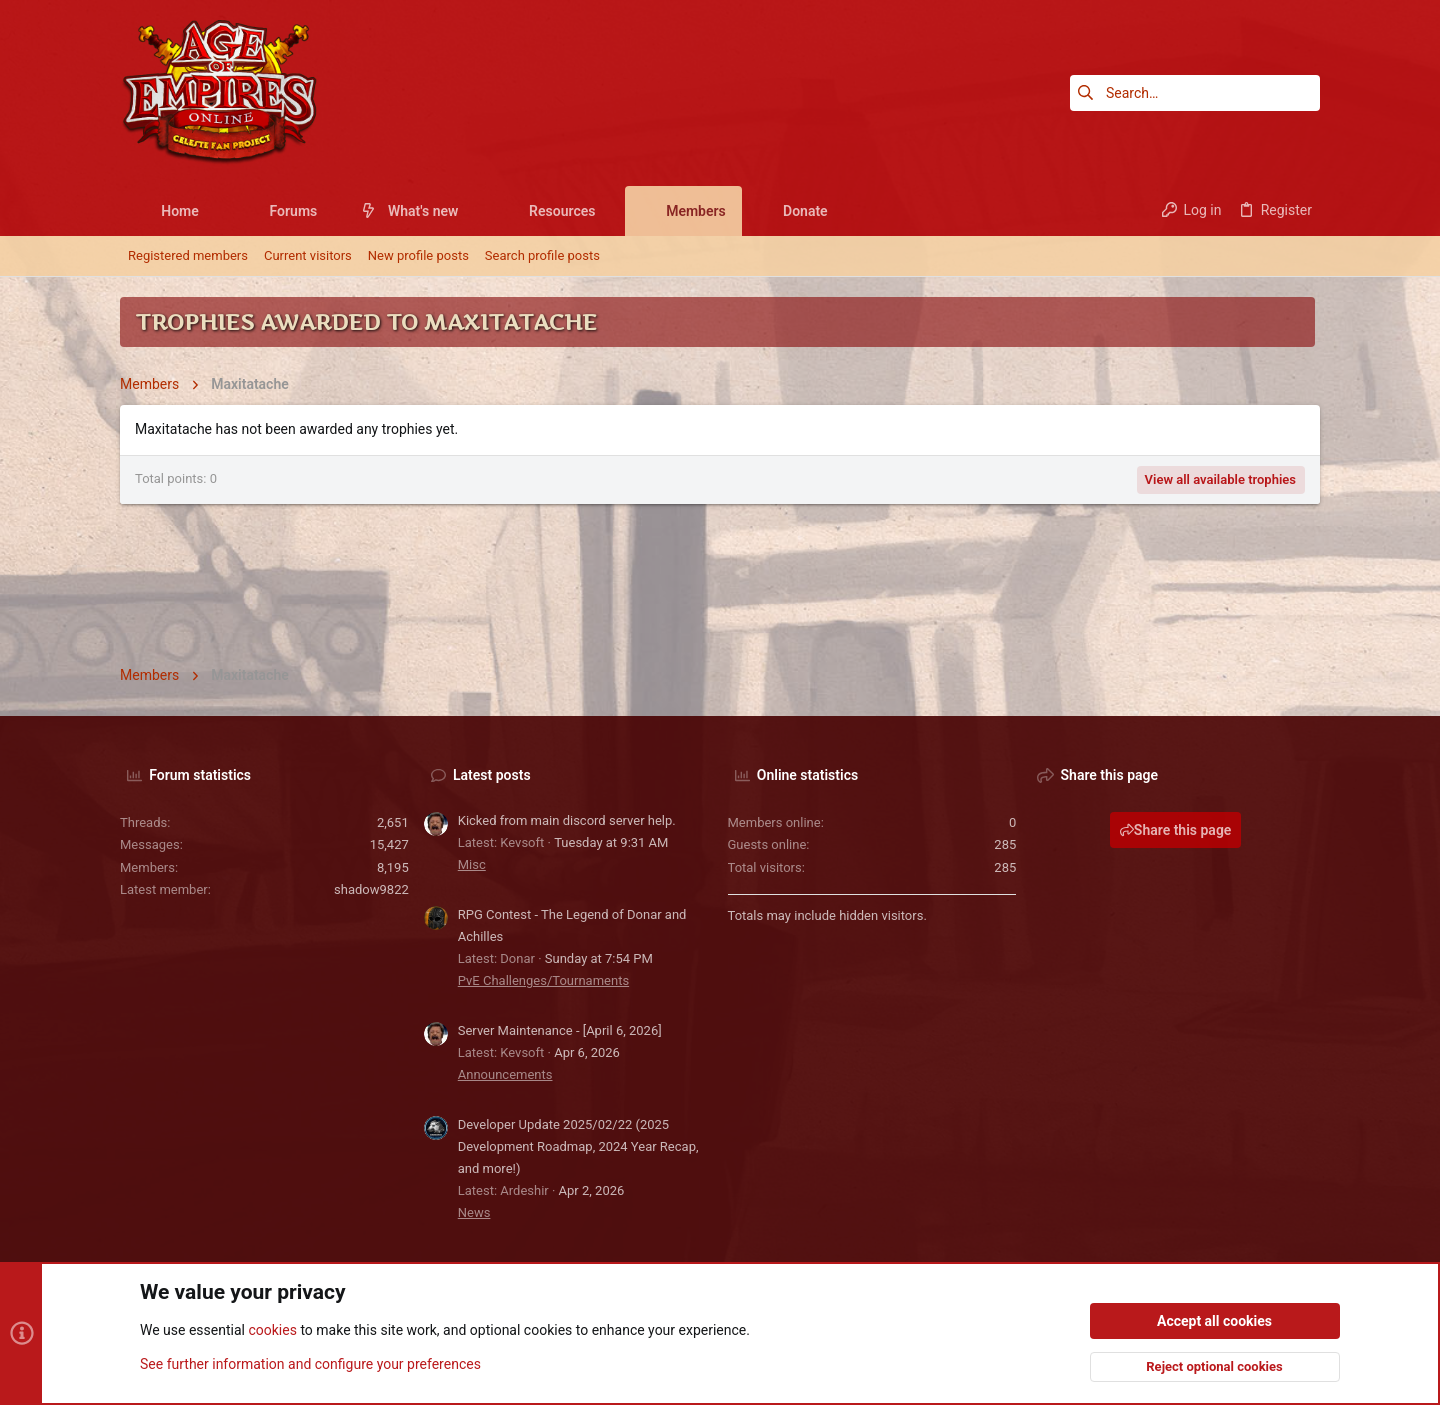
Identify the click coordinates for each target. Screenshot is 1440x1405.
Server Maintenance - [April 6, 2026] (560, 1030)
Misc (472, 864)
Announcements (505, 1074)
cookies (272, 1331)
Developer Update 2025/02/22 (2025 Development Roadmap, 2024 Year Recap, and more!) (578, 1146)
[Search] (1195, 93)
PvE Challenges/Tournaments (543, 980)
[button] (214, 211)
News (474, 1212)
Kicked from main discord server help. (567, 820)
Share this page (1176, 830)
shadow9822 (371, 889)
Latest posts (492, 775)
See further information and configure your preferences (310, 1364)
